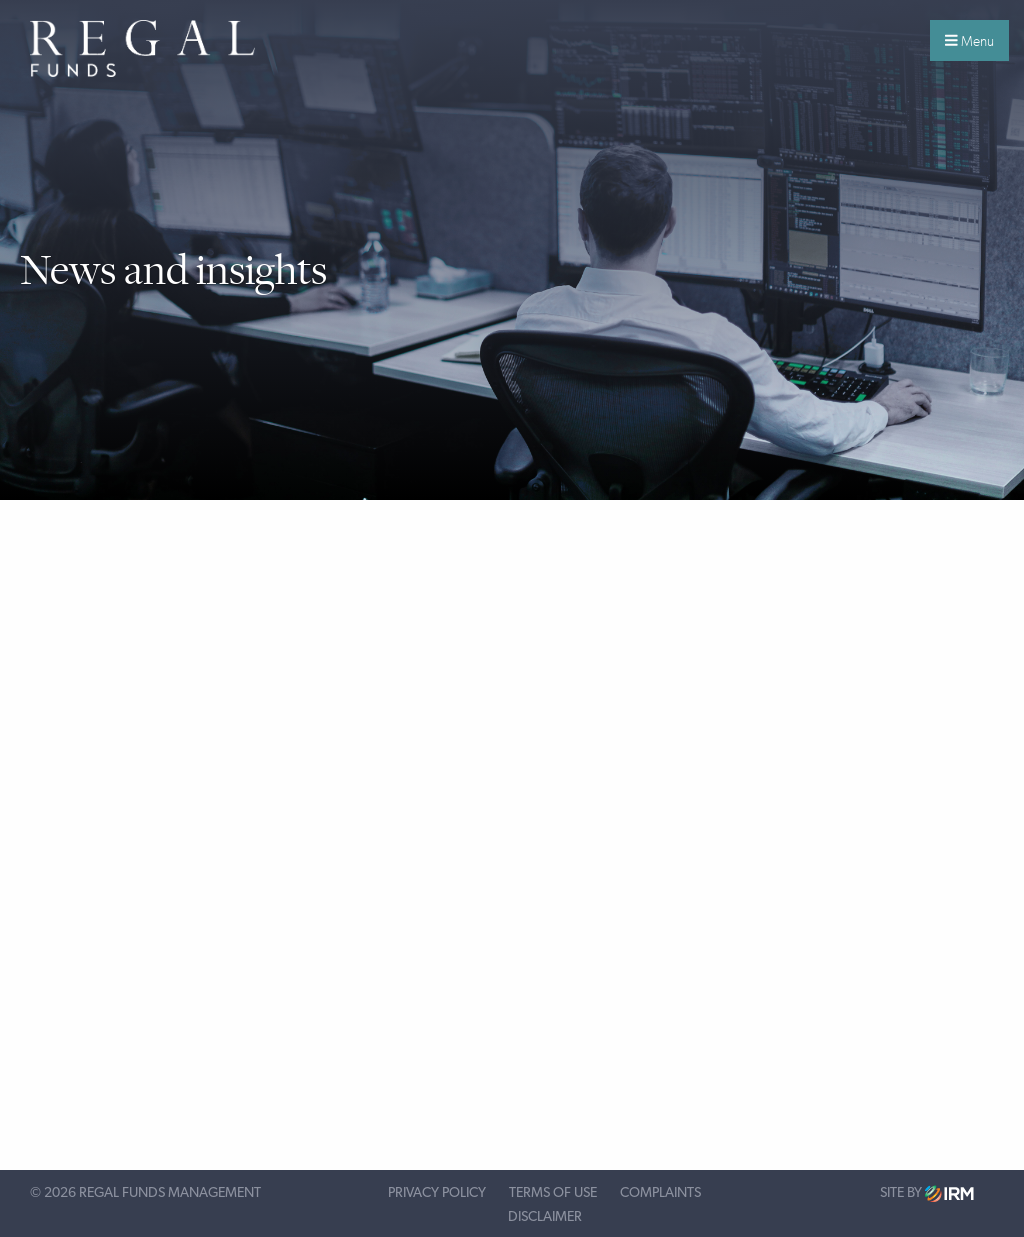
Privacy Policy (437, 1193)
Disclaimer (545, 1217)
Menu (969, 41)
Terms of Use (553, 1193)
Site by (927, 1193)
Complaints (660, 1193)
